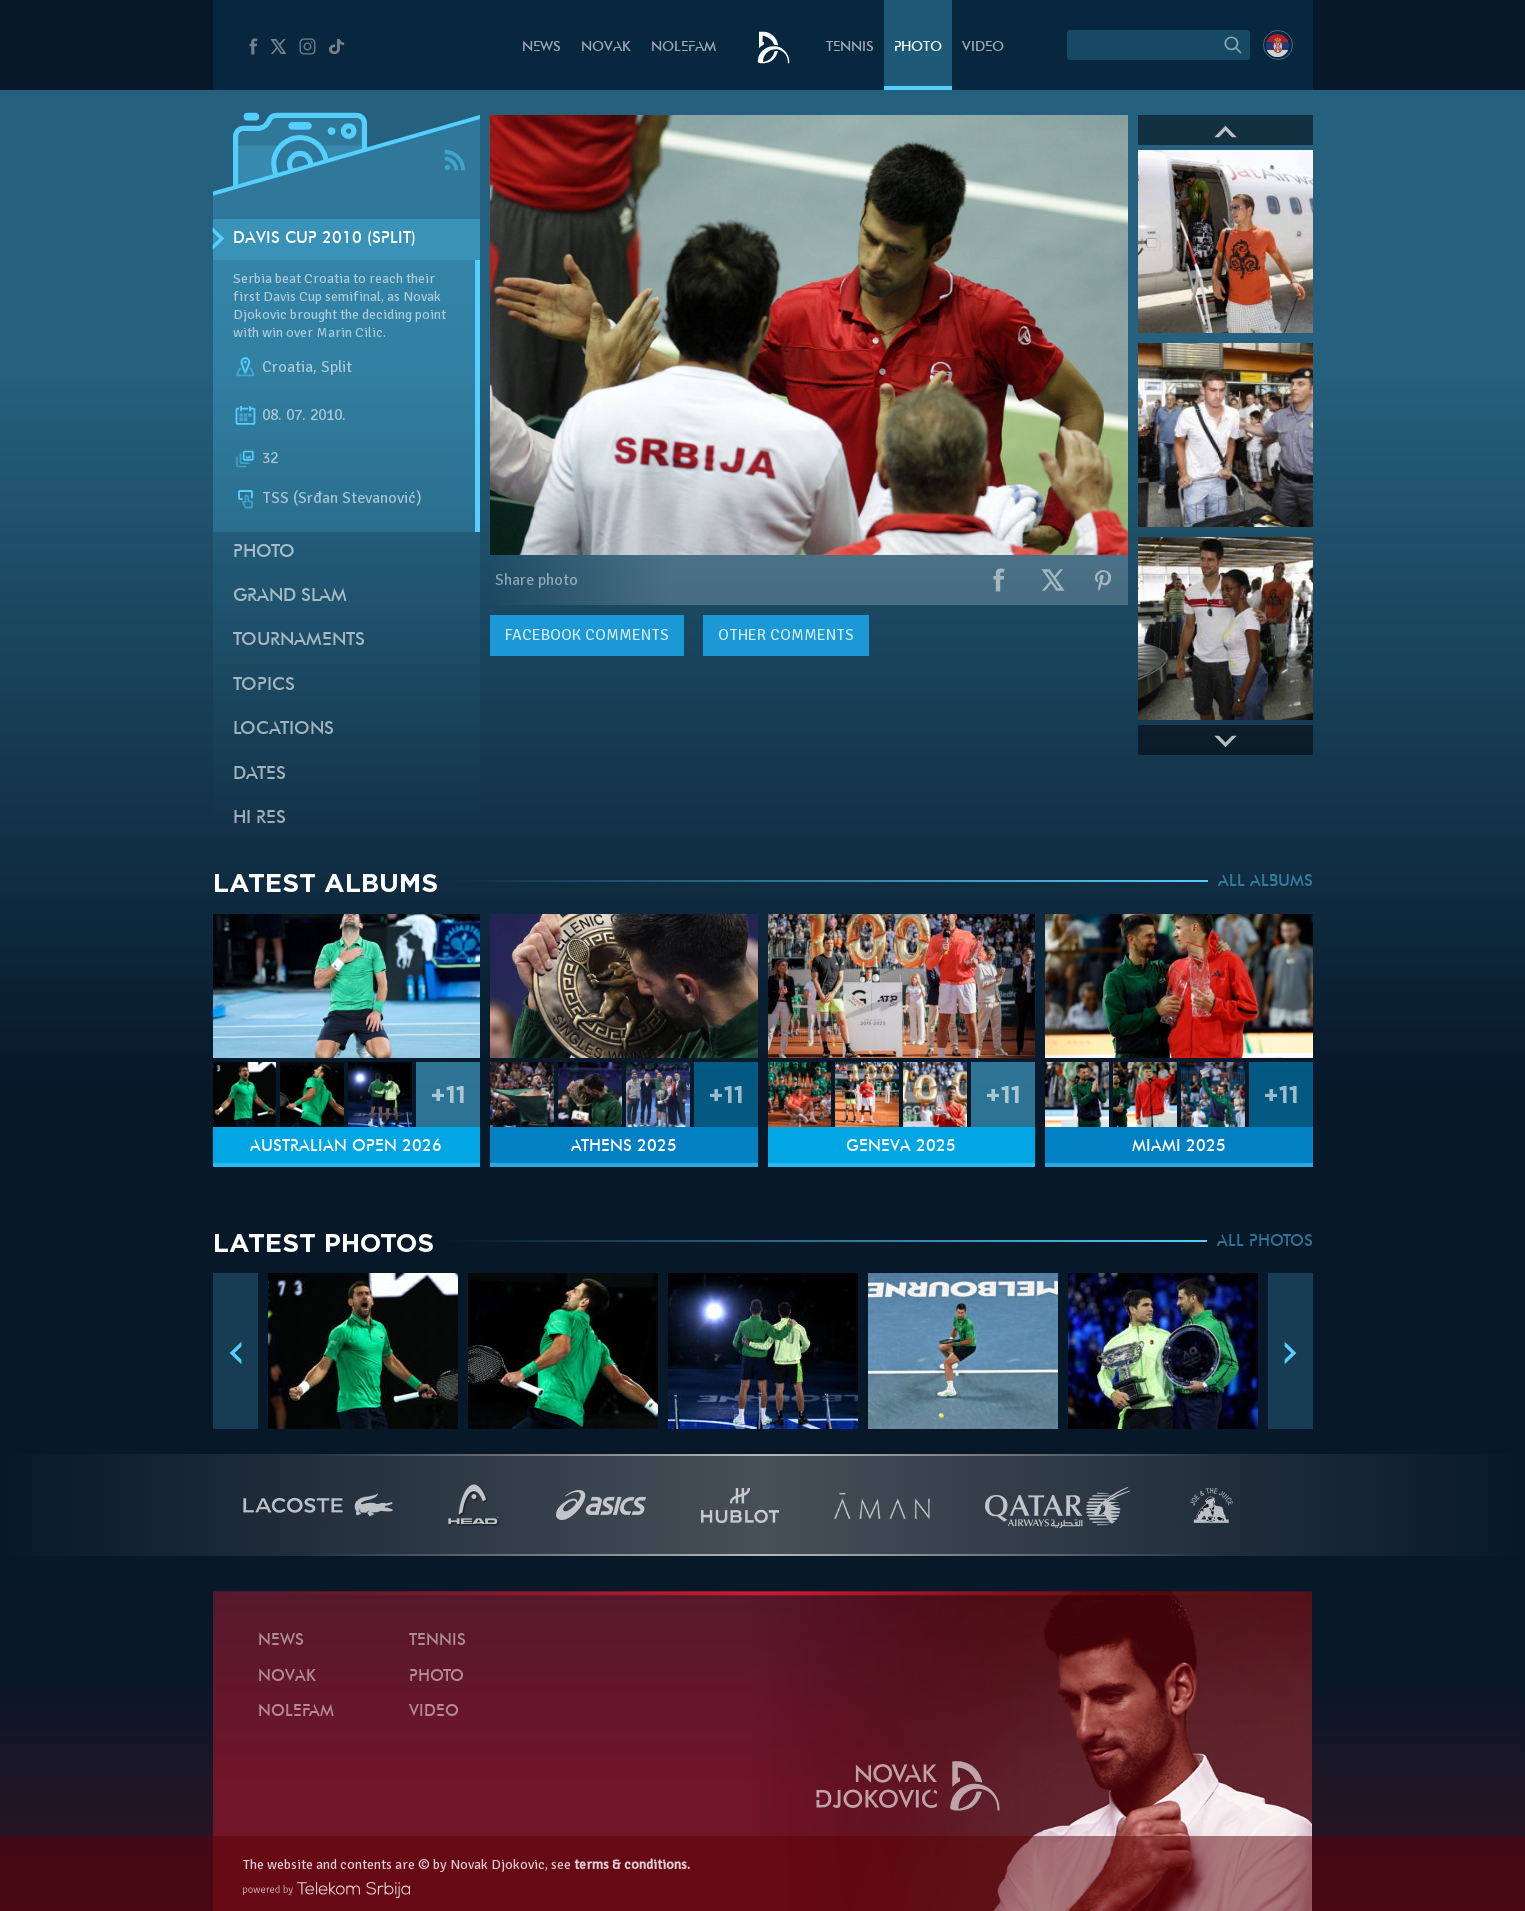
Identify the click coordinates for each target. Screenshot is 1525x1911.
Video (983, 47)
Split (336, 368)
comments (587, 635)
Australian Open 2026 (346, 1147)
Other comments (786, 635)
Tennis (850, 47)
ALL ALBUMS (1265, 882)
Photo (918, 47)
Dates (259, 774)
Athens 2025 (624, 1147)
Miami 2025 (1179, 1147)
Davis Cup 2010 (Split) (324, 239)
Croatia (287, 368)
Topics (264, 685)
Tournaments (299, 640)
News (541, 47)
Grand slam (290, 596)
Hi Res (259, 818)
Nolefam (683, 47)
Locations (283, 729)
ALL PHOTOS (1265, 1242)
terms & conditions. (632, 1864)
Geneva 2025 (901, 1147)
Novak (606, 47)
